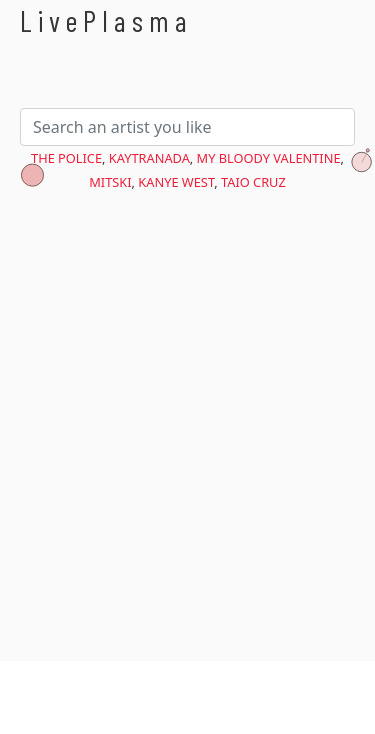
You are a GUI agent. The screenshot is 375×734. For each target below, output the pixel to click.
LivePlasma (106, 20)
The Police (66, 158)
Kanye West (176, 182)
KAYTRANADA (149, 158)
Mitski (110, 182)
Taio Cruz (253, 182)
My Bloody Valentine (269, 158)
